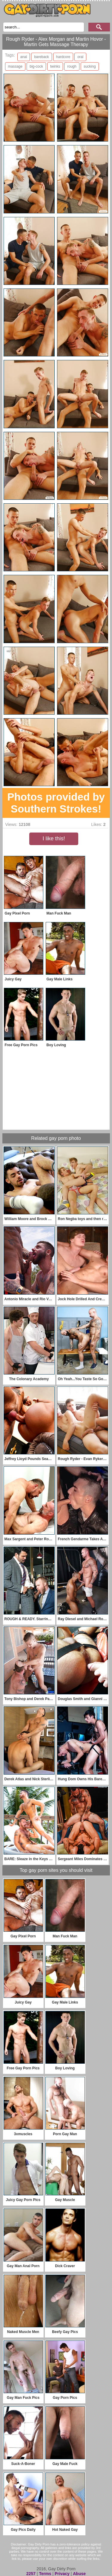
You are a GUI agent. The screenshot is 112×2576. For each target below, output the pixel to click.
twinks (55, 66)
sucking (90, 66)
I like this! (53, 839)
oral (80, 57)
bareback (41, 57)
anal (23, 57)
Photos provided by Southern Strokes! (56, 803)
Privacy (62, 2573)
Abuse (79, 2573)
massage (15, 66)
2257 (31, 2573)
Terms (45, 2573)
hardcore (63, 57)
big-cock (36, 66)
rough (71, 66)
